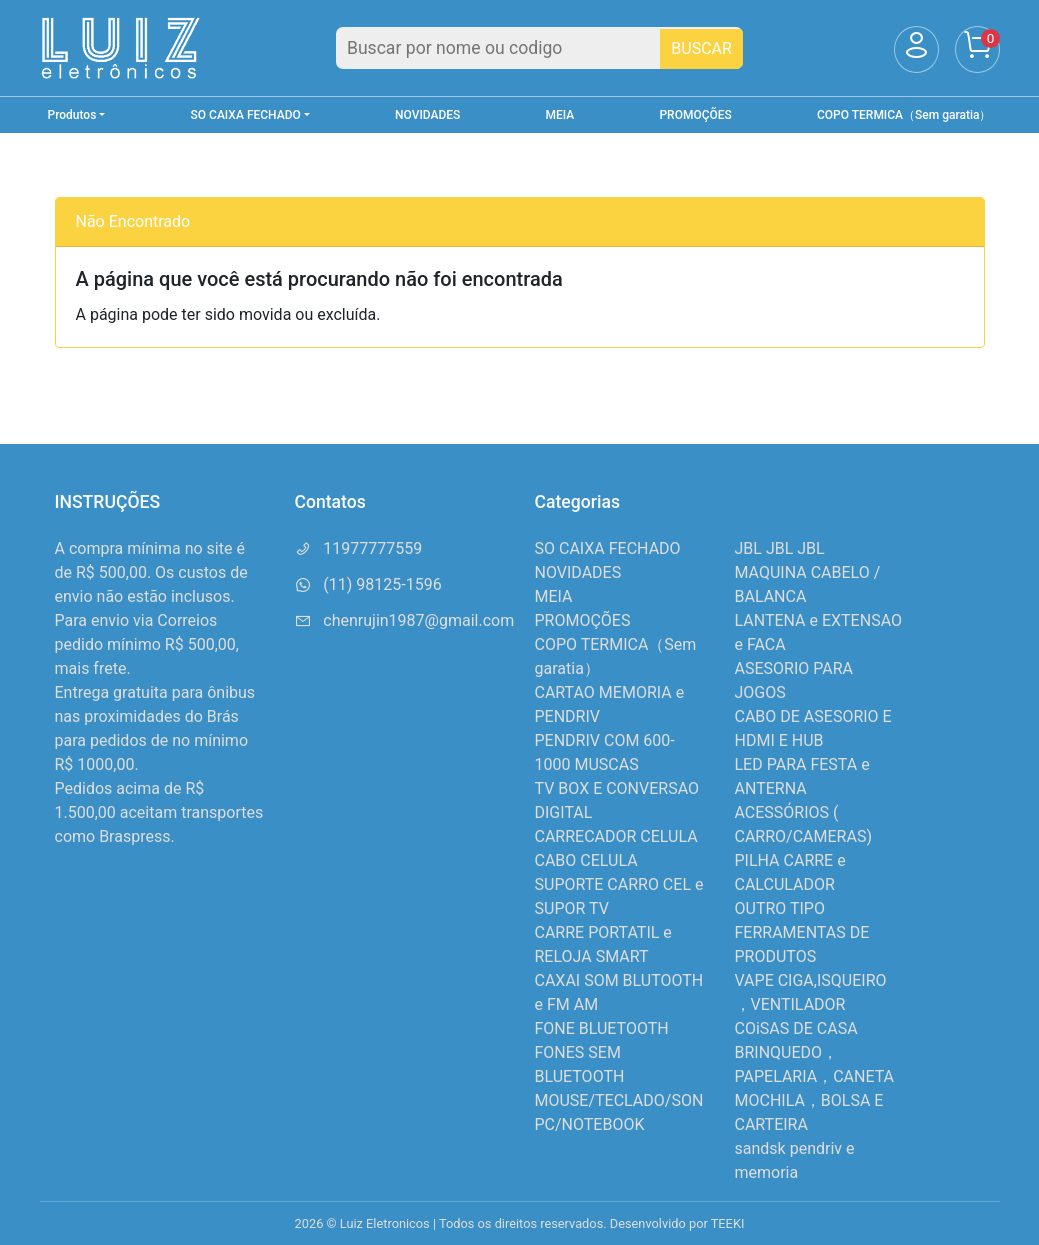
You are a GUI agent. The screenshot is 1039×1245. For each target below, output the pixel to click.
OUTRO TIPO (780, 908)
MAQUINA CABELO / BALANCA (808, 584)
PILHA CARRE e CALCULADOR (790, 872)
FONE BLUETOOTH (602, 1028)
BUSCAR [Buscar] (701, 48)
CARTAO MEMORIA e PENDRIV (610, 704)
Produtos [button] (72, 115)
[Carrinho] (977, 49)
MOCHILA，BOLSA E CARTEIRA (809, 1112)
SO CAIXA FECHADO (608, 548)
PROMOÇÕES (695, 115)
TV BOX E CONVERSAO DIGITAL (617, 800)
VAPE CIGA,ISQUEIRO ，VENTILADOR (811, 992)
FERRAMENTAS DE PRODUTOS (802, 944)
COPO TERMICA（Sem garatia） (904, 115)
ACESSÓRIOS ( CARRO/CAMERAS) (803, 824)
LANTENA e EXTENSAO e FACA (818, 632)
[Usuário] (916, 49)
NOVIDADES (427, 115)
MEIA (560, 115)
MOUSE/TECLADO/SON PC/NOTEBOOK (619, 1112)
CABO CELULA (586, 860)
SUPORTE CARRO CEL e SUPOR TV (619, 896)
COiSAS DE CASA (796, 1028)
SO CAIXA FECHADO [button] (246, 115)
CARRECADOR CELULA (616, 836)
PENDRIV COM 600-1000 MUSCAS (605, 752)
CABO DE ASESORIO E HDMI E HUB (813, 728)
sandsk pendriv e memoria (795, 1160)
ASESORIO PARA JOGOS (794, 680)
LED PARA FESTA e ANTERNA (802, 776)
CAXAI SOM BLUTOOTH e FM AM (619, 992)
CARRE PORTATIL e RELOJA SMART (603, 944)
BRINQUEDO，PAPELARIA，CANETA (815, 1064)
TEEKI (728, 1223)
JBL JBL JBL (780, 548)
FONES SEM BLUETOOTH (580, 1064)
